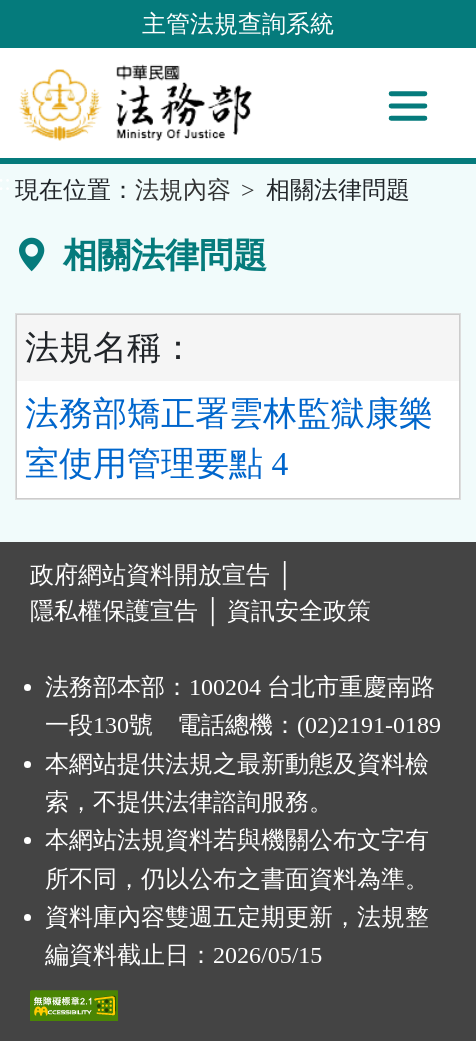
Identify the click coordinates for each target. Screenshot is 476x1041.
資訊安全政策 (299, 611)
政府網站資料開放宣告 (150, 575)
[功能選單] (408, 106)
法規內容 (183, 190)
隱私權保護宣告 (114, 611)
